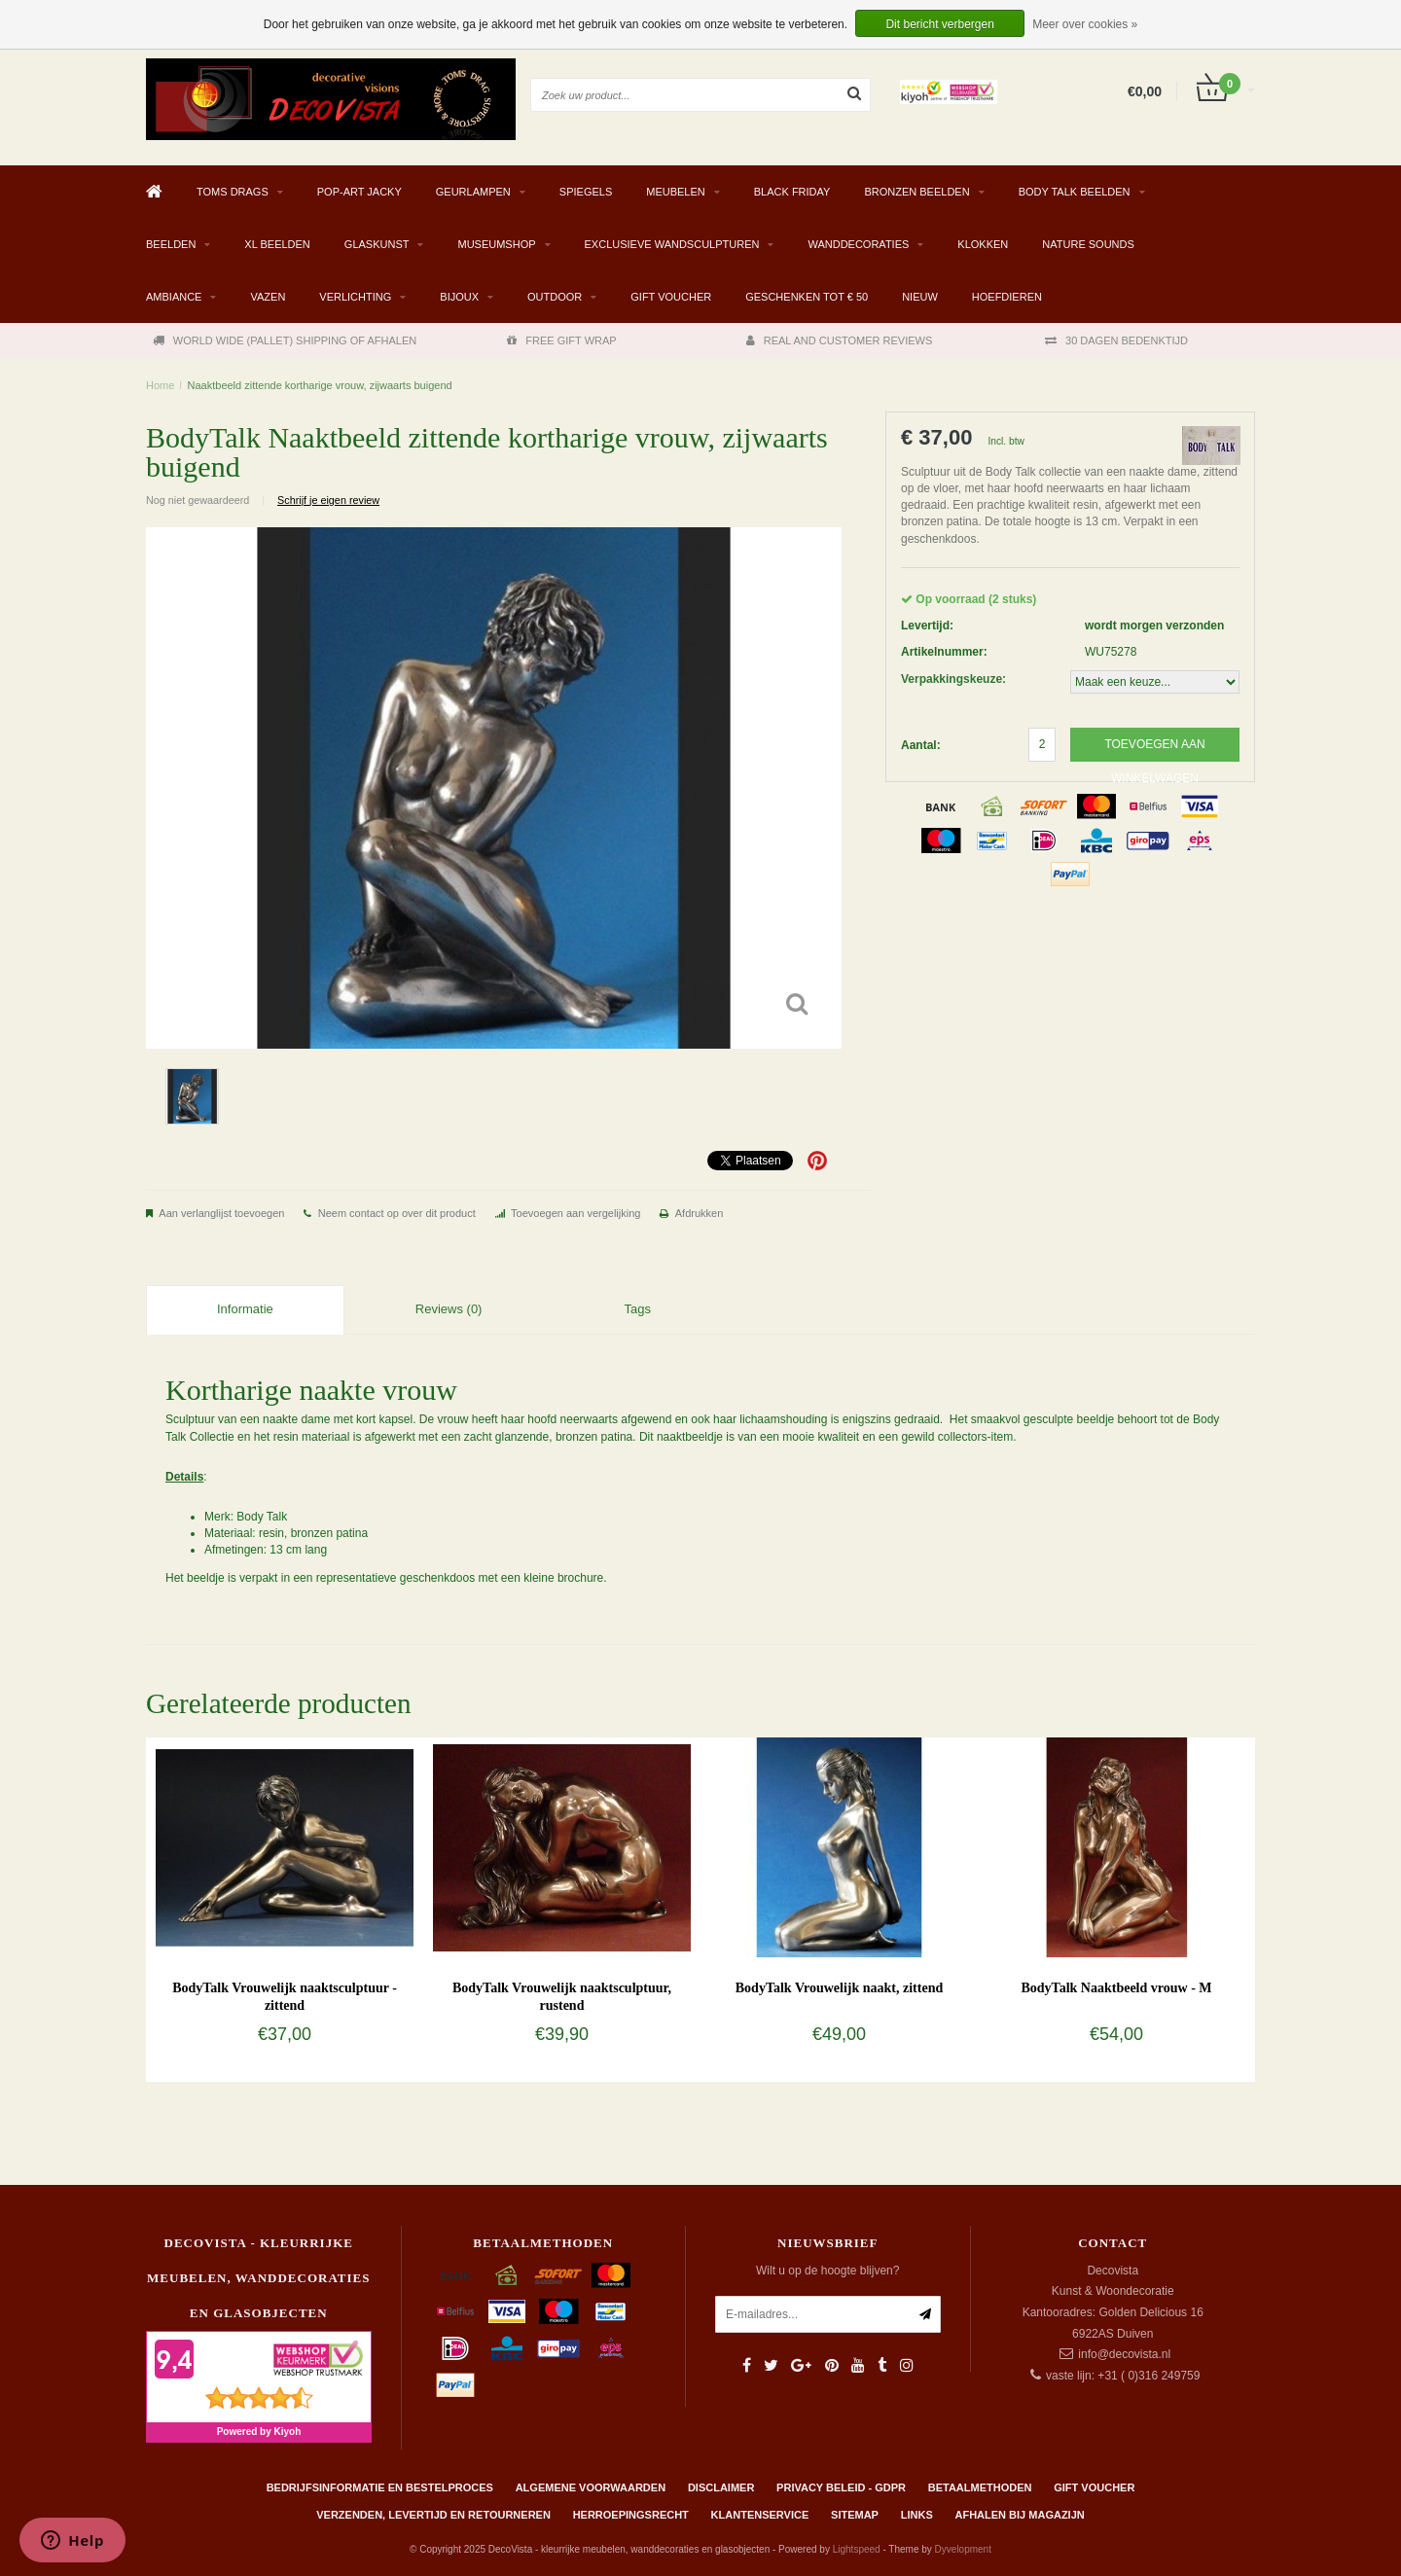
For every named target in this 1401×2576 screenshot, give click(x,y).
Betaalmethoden (980, 2487)
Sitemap (855, 2515)
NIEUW (920, 297)
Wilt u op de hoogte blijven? (827, 2270)
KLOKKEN (982, 244)
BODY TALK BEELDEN (1075, 191)
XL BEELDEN (276, 244)
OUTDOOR (554, 297)
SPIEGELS (585, 191)
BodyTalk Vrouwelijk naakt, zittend (839, 1988)
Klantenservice (760, 2515)
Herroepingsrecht (631, 2515)
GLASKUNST (377, 244)
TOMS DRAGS (233, 191)
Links (917, 2515)
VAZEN (267, 297)
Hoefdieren (1007, 297)
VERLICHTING (355, 297)
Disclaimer (721, 2487)
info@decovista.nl (1124, 2354)
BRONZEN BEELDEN (916, 191)
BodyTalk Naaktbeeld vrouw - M (1116, 1988)
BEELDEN (171, 244)
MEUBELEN (675, 191)
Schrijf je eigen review (328, 500)
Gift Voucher (670, 297)
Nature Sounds (1088, 244)
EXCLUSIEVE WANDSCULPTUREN (672, 244)
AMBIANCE (173, 297)
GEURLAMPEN (473, 191)
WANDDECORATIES (858, 244)
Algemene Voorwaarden (590, 2487)
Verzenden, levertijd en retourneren (433, 2515)
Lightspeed (856, 2549)
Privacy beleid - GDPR (841, 2487)
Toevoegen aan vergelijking (575, 1213)
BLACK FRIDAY (792, 191)
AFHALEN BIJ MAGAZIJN (1020, 2515)
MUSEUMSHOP (496, 244)
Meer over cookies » (1084, 24)
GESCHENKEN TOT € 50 (806, 297)
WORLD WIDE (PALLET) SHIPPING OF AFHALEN (284, 340)
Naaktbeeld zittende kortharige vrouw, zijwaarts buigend (320, 385)
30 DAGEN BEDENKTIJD (1116, 340)
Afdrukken (699, 1213)
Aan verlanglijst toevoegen (221, 1213)
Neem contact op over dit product (397, 1213)
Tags (637, 1309)
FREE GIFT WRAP (561, 340)
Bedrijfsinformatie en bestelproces (380, 2487)
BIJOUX (459, 297)
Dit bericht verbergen (939, 24)
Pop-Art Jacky (359, 191)
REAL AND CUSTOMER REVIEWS (839, 340)
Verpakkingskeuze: (953, 679)
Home (160, 385)
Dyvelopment (963, 2549)
